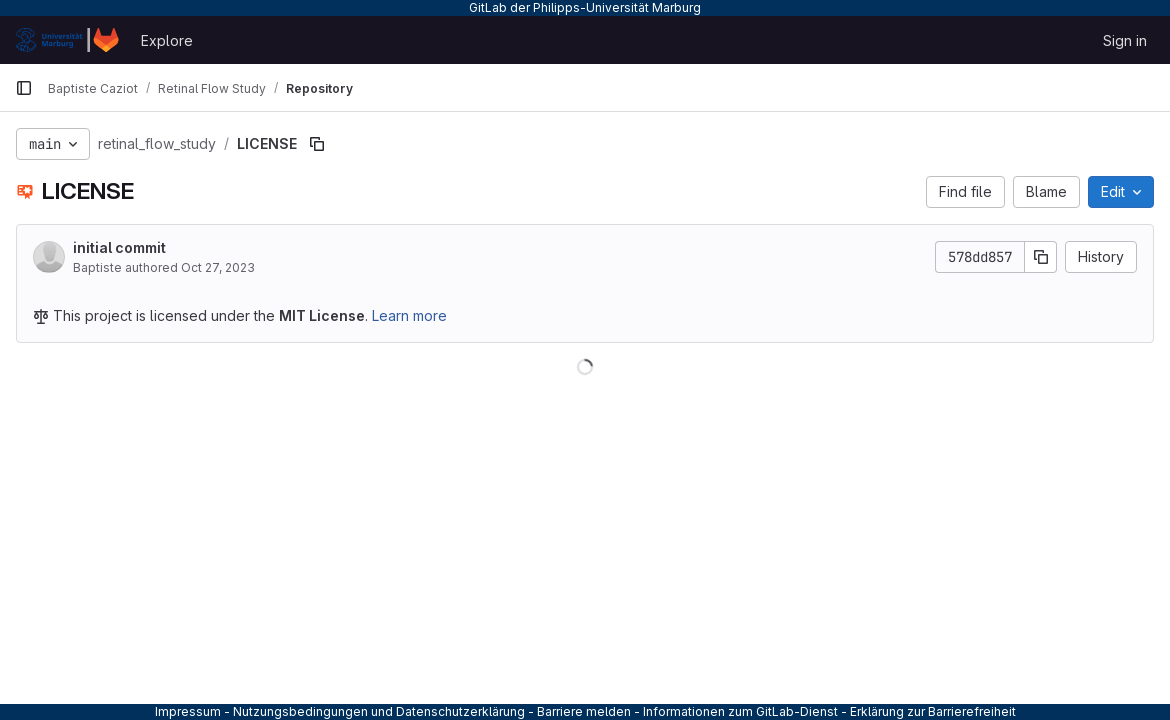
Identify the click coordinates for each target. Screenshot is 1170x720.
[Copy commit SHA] (1041, 257)
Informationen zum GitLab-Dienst (740, 711)
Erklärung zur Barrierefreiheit (933, 711)
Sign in (1125, 40)
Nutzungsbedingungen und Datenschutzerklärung (379, 711)
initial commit (119, 247)
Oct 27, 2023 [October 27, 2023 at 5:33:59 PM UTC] (218, 267)
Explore (167, 40)
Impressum (188, 711)
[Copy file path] (317, 144)
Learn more (409, 315)
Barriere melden (584, 711)
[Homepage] (68, 40)
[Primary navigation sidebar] (24, 88)
